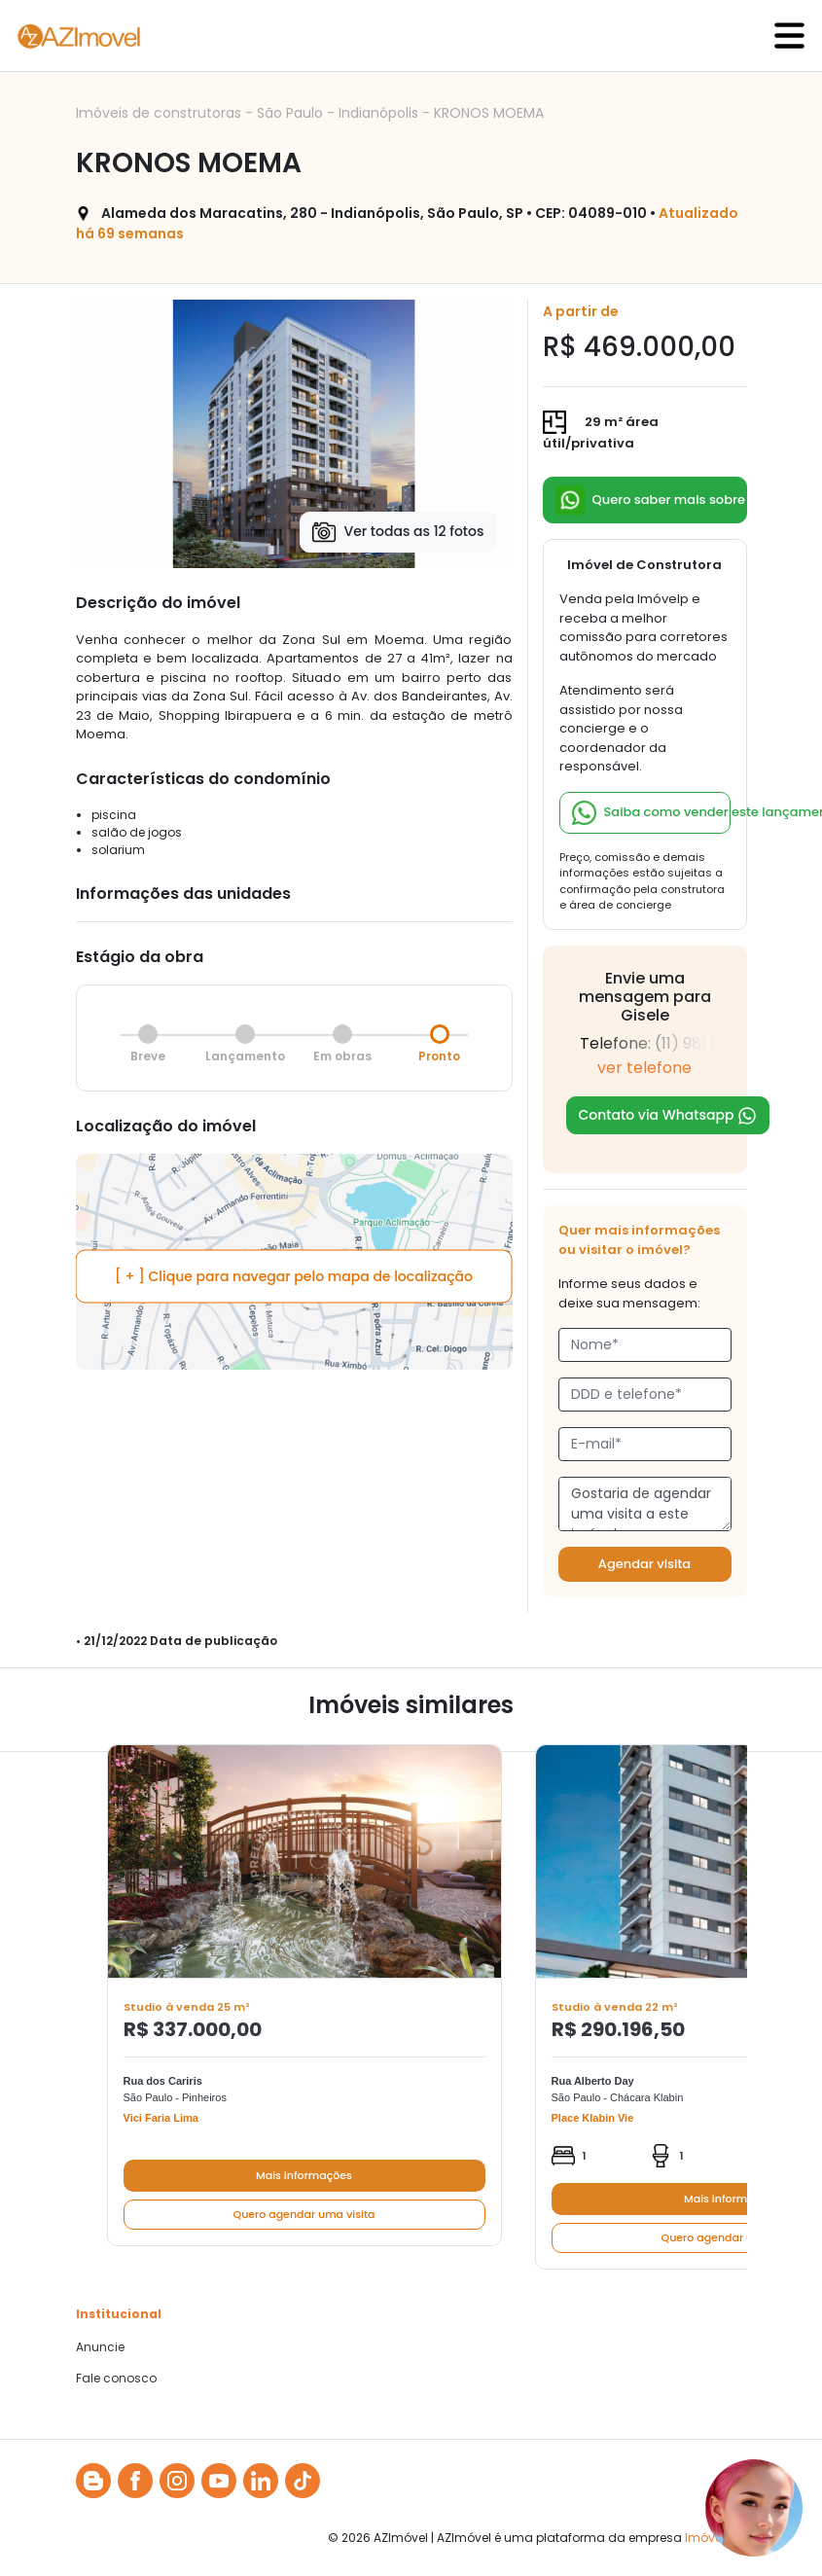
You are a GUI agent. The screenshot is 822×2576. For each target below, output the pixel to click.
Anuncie (100, 2347)
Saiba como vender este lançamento (651, 813)
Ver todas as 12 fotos (397, 532)
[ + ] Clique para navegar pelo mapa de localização (294, 1276)
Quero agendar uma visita (304, 2214)
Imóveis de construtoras (160, 113)
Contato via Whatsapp (668, 1115)
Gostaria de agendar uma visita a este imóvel (645, 1504)
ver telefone (644, 1067)
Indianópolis (380, 113)
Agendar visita (644, 1564)
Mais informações (304, 2175)
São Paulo (292, 113)
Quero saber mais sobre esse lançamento (651, 500)
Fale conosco (116, 2378)
